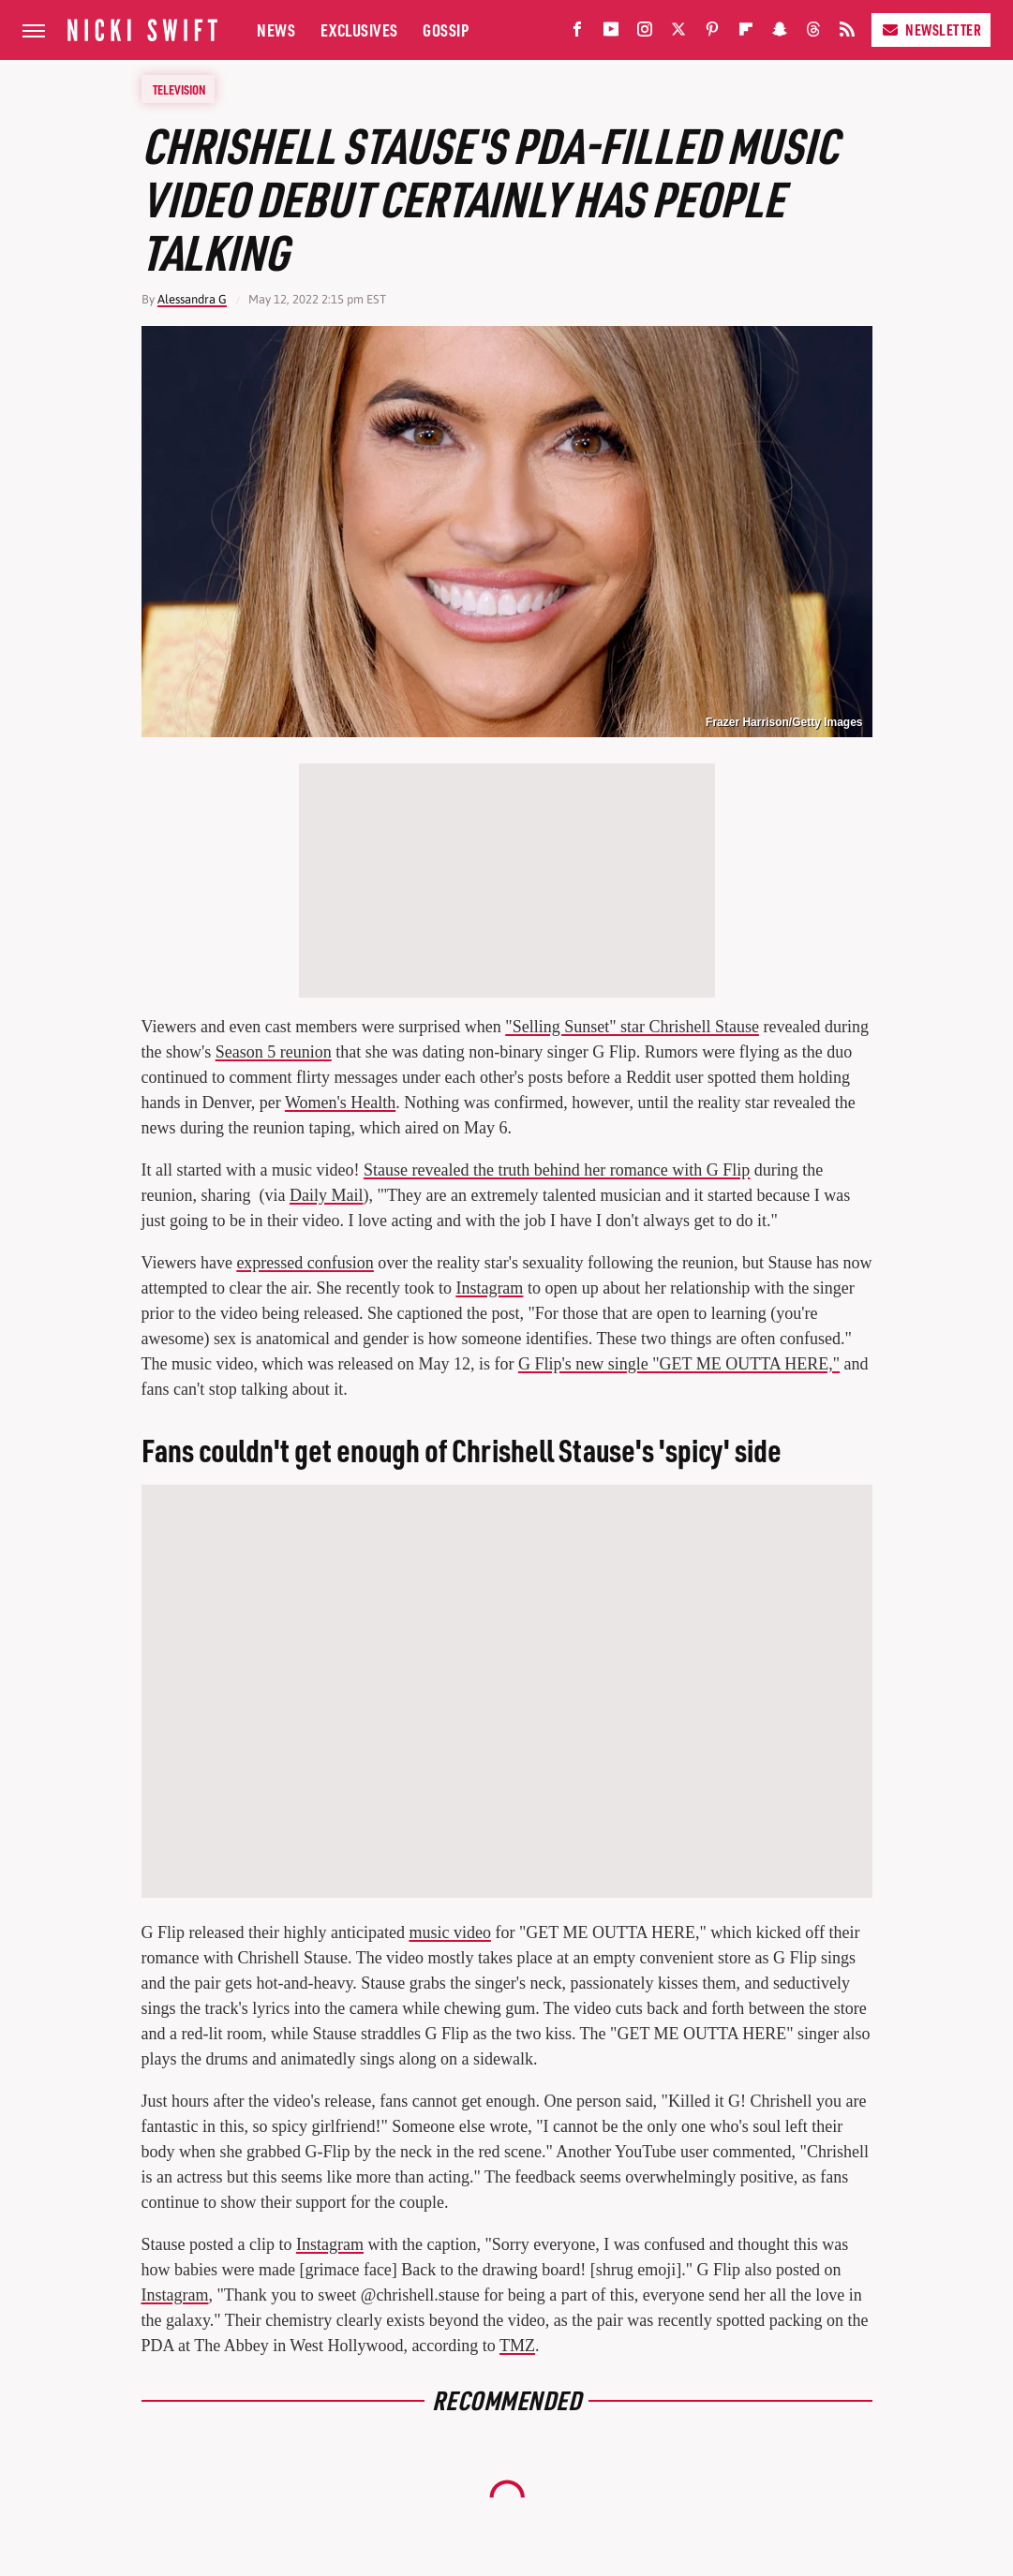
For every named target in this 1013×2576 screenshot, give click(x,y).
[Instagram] (644, 33)
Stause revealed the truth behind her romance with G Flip (557, 1170)
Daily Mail (327, 1195)
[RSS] (847, 33)
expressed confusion (304, 1262)
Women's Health (340, 1102)
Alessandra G (192, 299)
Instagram (489, 1288)
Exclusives (359, 29)
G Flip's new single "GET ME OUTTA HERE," (679, 1364)
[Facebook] (577, 33)
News (276, 29)
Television (179, 89)
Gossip (446, 29)
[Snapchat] (779, 33)
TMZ (517, 2345)
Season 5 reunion (274, 1052)
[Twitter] (678, 33)
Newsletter (931, 29)
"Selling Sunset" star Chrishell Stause (632, 1026)
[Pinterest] (712, 33)
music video (450, 1932)
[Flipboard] (746, 33)
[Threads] (813, 33)
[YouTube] (611, 33)
